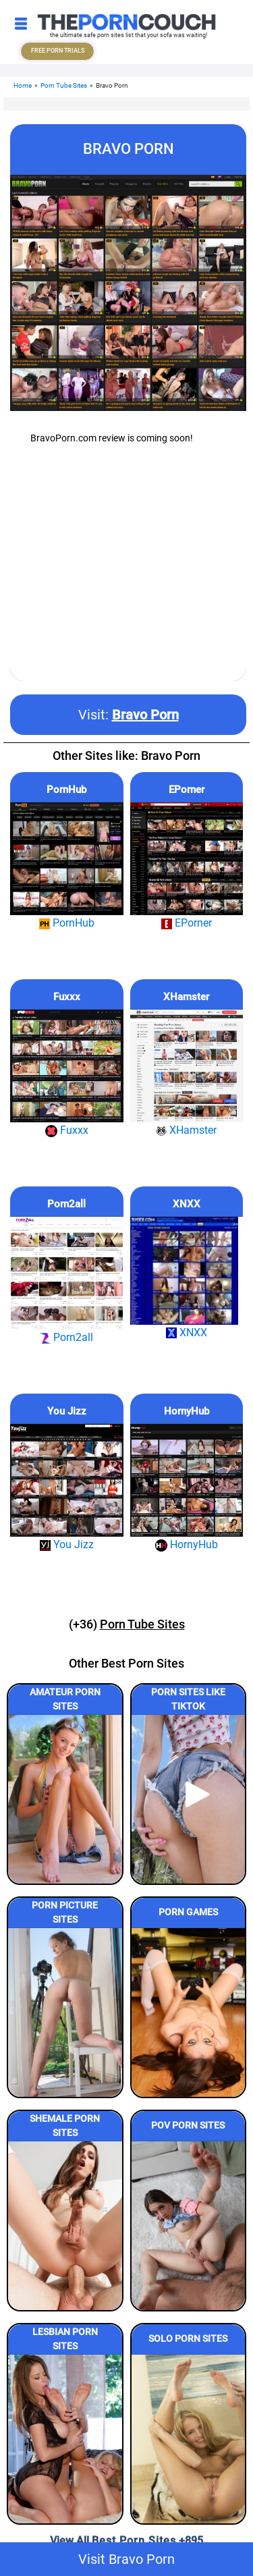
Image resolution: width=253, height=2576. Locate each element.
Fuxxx (66, 997)
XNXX (186, 1204)
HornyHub (186, 1411)
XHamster (186, 997)
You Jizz (66, 1411)
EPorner (186, 790)
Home (22, 85)
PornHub (66, 790)
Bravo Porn (145, 715)
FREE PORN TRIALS (57, 50)
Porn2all (66, 1204)
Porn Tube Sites (63, 85)
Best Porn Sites (134, 2540)
